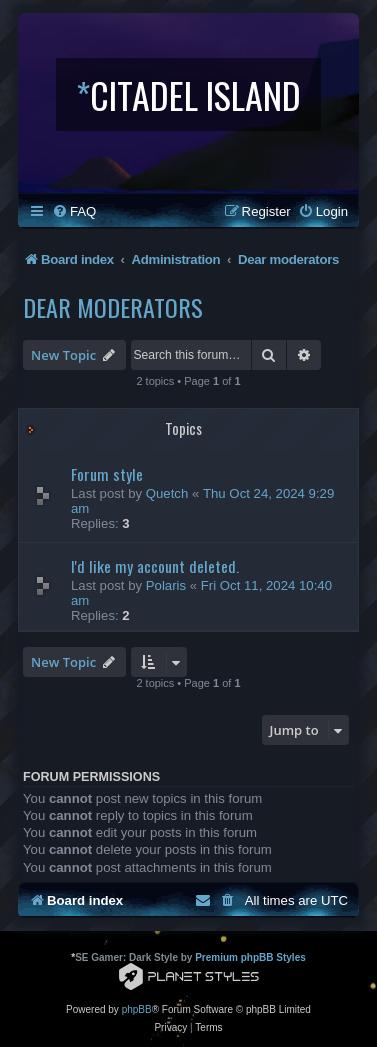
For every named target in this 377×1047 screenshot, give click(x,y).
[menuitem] (74, 211)
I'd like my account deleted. (155, 566)
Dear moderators (113, 307)
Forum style (107, 474)
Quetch (167, 493)
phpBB (137, 1009)
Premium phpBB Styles (250, 957)
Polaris (166, 585)
